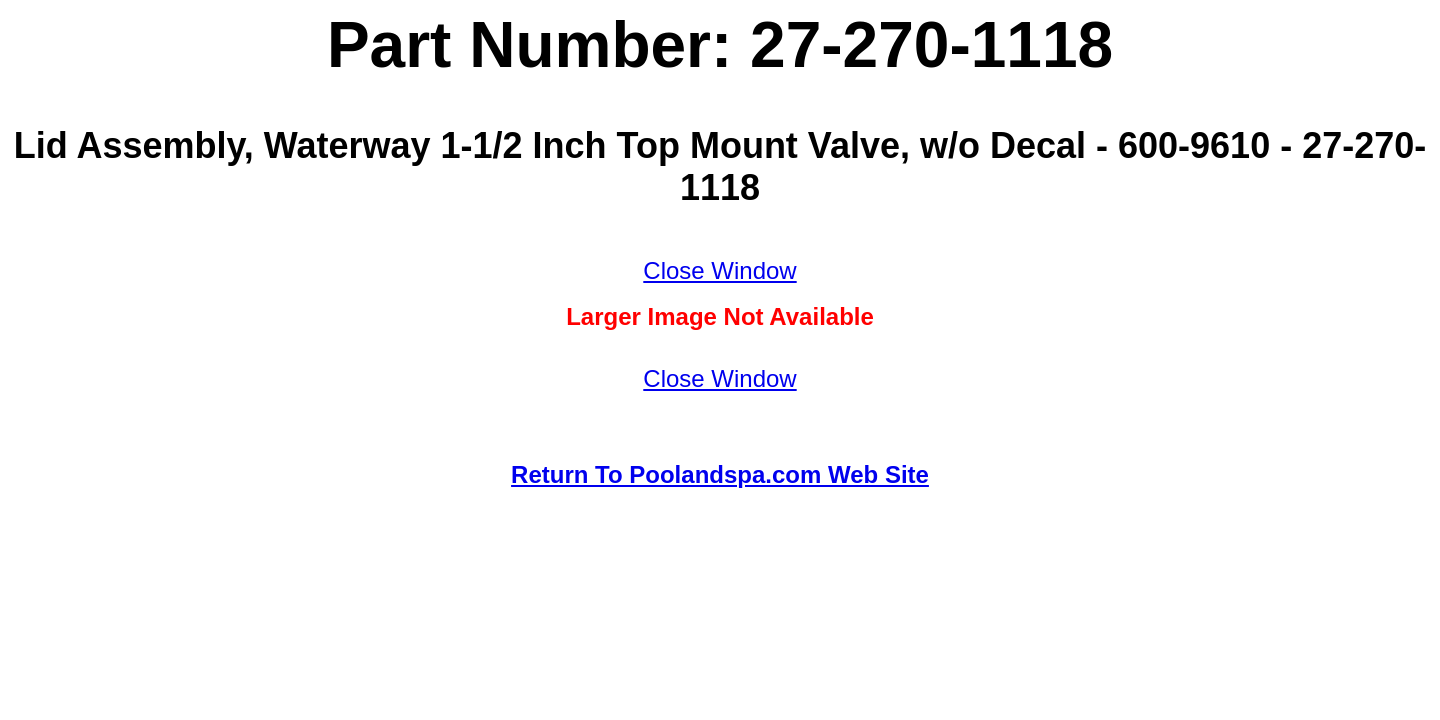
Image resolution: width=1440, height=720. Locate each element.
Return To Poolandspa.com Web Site (720, 474)
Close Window (719, 270)
